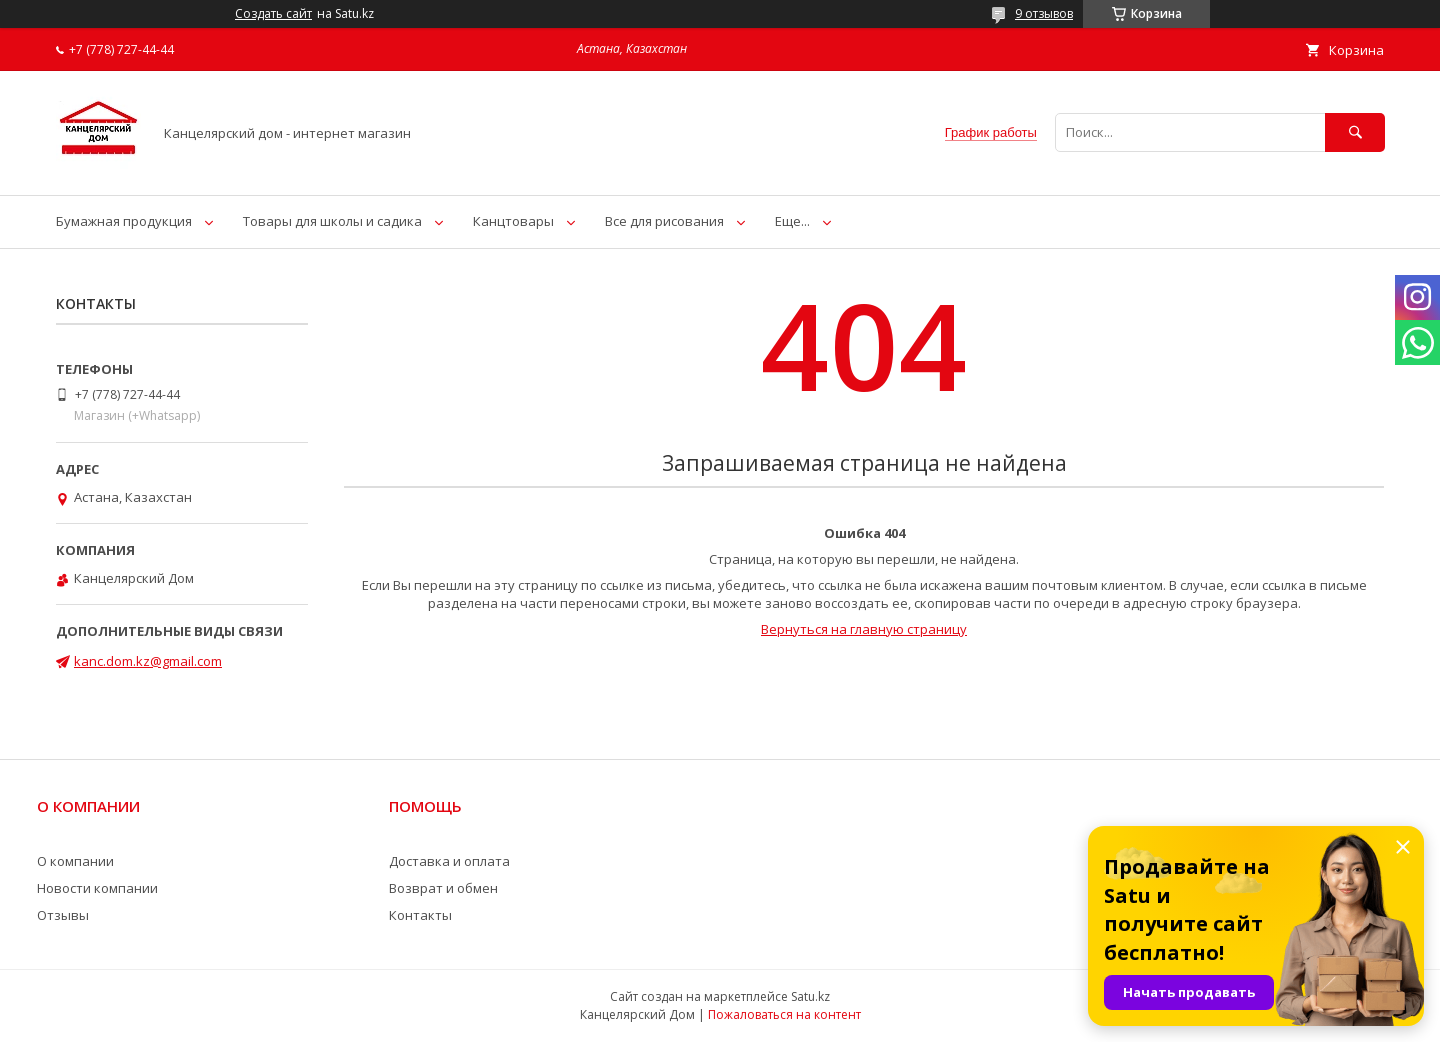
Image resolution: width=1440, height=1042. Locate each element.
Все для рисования (664, 221)
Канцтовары (513, 221)
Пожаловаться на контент (784, 1014)
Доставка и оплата (449, 861)
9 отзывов (1044, 13)
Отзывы (63, 915)
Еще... (792, 221)
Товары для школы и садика (332, 221)
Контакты (420, 915)
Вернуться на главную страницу (864, 629)
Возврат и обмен (443, 888)
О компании (75, 861)
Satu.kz (810, 996)
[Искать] (1355, 132)
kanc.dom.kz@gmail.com (148, 661)
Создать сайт (273, 14)
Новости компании (97, 888)
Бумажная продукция (124, 221)
